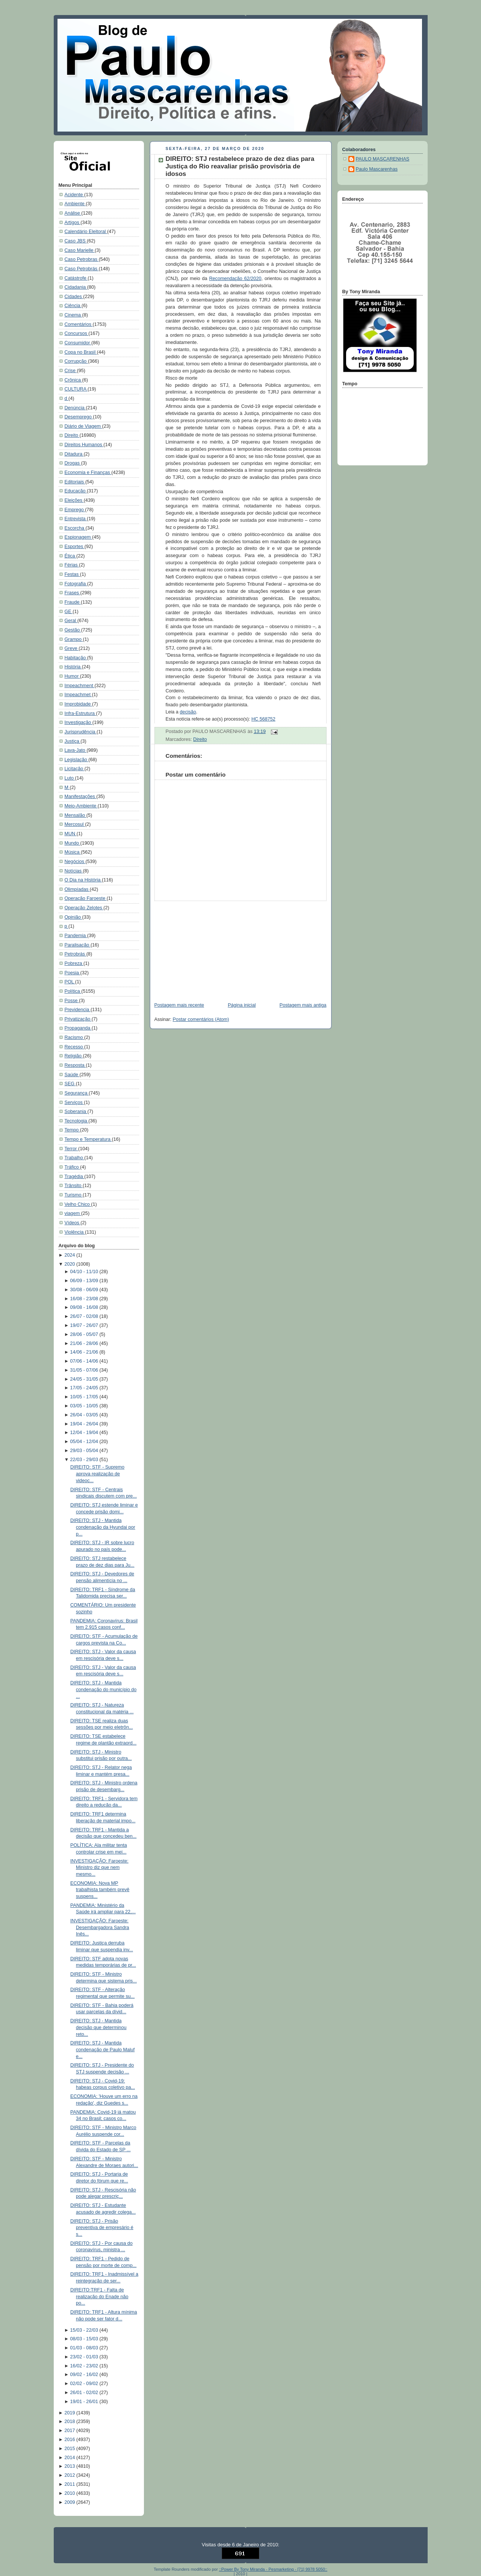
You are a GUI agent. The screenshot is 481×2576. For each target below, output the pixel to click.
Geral (71, 620)
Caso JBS (76, 241)
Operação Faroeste (86, 898)
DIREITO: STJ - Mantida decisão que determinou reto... (98, 2027)
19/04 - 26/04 (85, 1424)
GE (69, 611)
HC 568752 (263, 719)
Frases (72, 592)
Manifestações (81, 796)
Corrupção (76, 361)
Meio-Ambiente (81, 806)
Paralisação (78, 945)
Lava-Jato (76, 750)
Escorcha (75, 528)
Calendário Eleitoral (86, 231)
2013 (70, 2466)
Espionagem (78, 537)
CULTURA (76, 389)
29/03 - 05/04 (85, 1450)
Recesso (75, 1046)
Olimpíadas (77, 889)
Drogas (73, 463)
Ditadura (74, 454)
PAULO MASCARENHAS (383, 159)
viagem (73, 1213)
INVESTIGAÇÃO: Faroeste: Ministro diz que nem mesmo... (99, 1867)
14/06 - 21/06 (85, 1352)
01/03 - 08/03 (85, 2347)
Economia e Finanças (88, 472)
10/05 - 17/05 (85, 1396)
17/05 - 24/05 (85, 1387)
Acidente (75, 194)
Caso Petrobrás (82, 268)
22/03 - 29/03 (85, 1459)
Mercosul (75, 824)
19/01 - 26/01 (85, 2401)
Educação (76, 491)
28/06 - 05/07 (85, 1334)
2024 (70, 1255)
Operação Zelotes (84, 907)
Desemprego (79, 416)
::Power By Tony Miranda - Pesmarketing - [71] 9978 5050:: (273, 2569)
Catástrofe (76, 278)
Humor (72, 676)
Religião (74, 1056)
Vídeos (73, 1222)
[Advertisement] (206, 948)
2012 (70, 2475)
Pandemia (76, 935)
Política (73, 991)
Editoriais (75, 482)
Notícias (74, 871)
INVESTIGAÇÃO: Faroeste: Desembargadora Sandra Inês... (99, 1927)
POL (70, 981)
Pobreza (74, 963)
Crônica (73, 380)
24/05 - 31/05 (85, 1379)
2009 (70, 2502)
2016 (70, 2439)
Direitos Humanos (84, 444)
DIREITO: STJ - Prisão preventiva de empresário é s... (101, 2228)
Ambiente (75, 203)
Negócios (75, 861)
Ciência (73, 305)
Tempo (72, 1130)
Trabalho (75, 1157)
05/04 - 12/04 (85, 1441)
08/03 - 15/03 (85, 2338)
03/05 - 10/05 (85, 1405)
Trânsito (74, 1185)
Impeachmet (78, 694)
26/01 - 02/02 (85, 2392)
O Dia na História (83, 880)
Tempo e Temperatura (88, 1139)
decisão (188, 712)
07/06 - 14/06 (85, 1361)
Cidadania (76, 287)
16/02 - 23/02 (85, 2366)
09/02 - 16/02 (85, 2374)
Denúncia (75, 407)
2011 (70, 2484)
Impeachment (80, 685)
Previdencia (78, 1009)
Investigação (78, 722)
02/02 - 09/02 (85, 2383)
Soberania (76, 1111)
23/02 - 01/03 (85, 2356)
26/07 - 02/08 (85, 1316)
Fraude (73, 602)
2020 (70, 1264)
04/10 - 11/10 (85, 1271)
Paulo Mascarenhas (377, 169)
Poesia (72, 972)
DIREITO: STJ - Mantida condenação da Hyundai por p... (102, 1527)
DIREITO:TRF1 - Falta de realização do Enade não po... (99, 2296)
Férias (72, 565)
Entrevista (76, 518)
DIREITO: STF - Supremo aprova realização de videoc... (97, 1473)
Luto (70, 778)
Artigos (73, 222)
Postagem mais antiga (303, 1005)
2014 (70, 2457)
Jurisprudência (81, 731)
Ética (71, 556)
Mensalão (75, 815)
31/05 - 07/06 (85, 1370)
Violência (75, 1232)
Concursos (77, 333)
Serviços (74, 1102)
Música (73, 852)
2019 (70, 2412)
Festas (72, 574)
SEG (70, 1083)
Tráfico (72, 1167)
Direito (72, 435)
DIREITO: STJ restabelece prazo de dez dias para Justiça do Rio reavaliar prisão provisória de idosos (240, 166)
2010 (70, 2493)
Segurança (77, 1093)
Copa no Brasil (81, 352)
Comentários (79, 324)
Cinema (73, 315)
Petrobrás (75, 954)
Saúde (72, 1074)
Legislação (77, 759)
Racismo (75, 1037)
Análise (73, 213)
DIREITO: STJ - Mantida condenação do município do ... (103, 1689)
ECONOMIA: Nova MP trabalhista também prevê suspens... (99, 1890)
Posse (72, 1000)
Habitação (76, 657)
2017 (70, 2430)
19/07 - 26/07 (85, 1325)
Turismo (74, 1195)
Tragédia (75, 1176)
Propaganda (78, 1028)
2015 (70, 2448)
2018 (70, 2421)
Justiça (73, 741)
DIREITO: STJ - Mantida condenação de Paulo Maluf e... (102, 2049)
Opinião (73, 917)
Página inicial (242, 1005)
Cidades (74, 296)
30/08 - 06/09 (85, 1289)
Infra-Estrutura (80, 713)
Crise (71, 370)
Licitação (75, 768)
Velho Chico (78, 1204)
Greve (72, 648)
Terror (71, 1148)
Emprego (75, 509)
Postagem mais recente (179, 1005)
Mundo (72, 843)
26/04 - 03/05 (85, 1414)
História (73, 666)
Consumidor (78, 342)
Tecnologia (77, 1121)
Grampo (74, 639)
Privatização (78, 1019)
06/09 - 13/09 (85, 1280)
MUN (71, 833)
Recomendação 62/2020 (235, 278)
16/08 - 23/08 (85, 1298)
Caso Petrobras (82, 259)
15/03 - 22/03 (85, 2330)
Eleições (74, 500)
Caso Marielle (80, 250)
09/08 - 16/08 (85, 1307)
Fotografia (76, 583)
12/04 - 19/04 (85, 1432)
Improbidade (78, 704)
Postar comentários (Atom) (201, 1019)
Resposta (75, 1065)
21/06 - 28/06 (85, 1343)
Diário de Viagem (83, 426)
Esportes (75, 546)
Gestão (73, 630)
